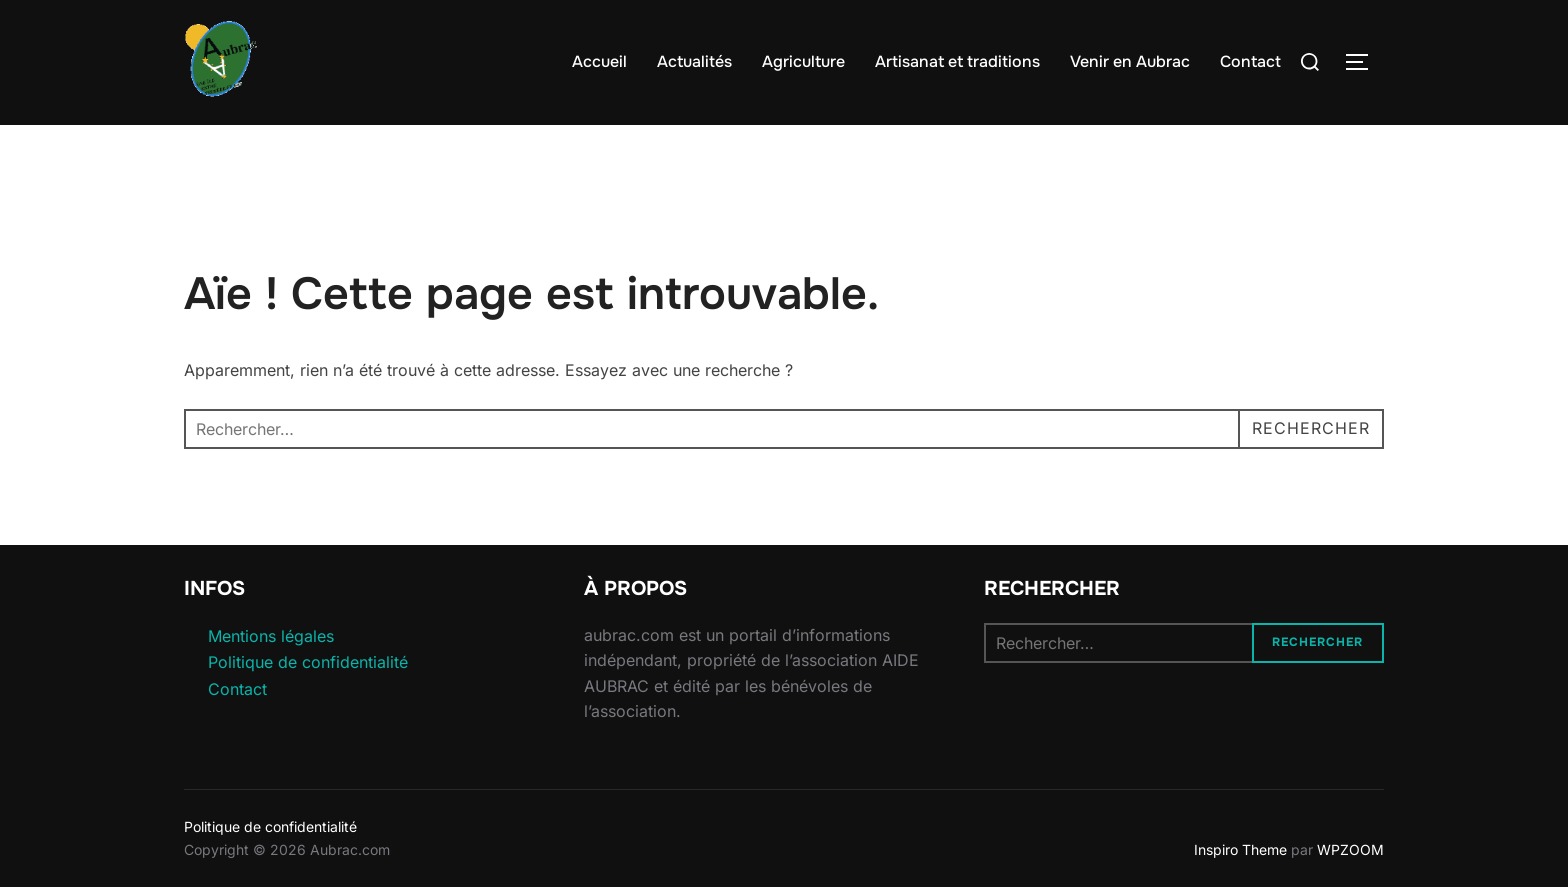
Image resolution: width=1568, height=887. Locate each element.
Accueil (599, 61)
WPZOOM (1350, 849)
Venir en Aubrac (1130, 61)
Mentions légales (271, 636)
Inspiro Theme (1240, 849)
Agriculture (803, 61)
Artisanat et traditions (957, 61)
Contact (1250, 61)
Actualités (694, 61)
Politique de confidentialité (308, 662)
